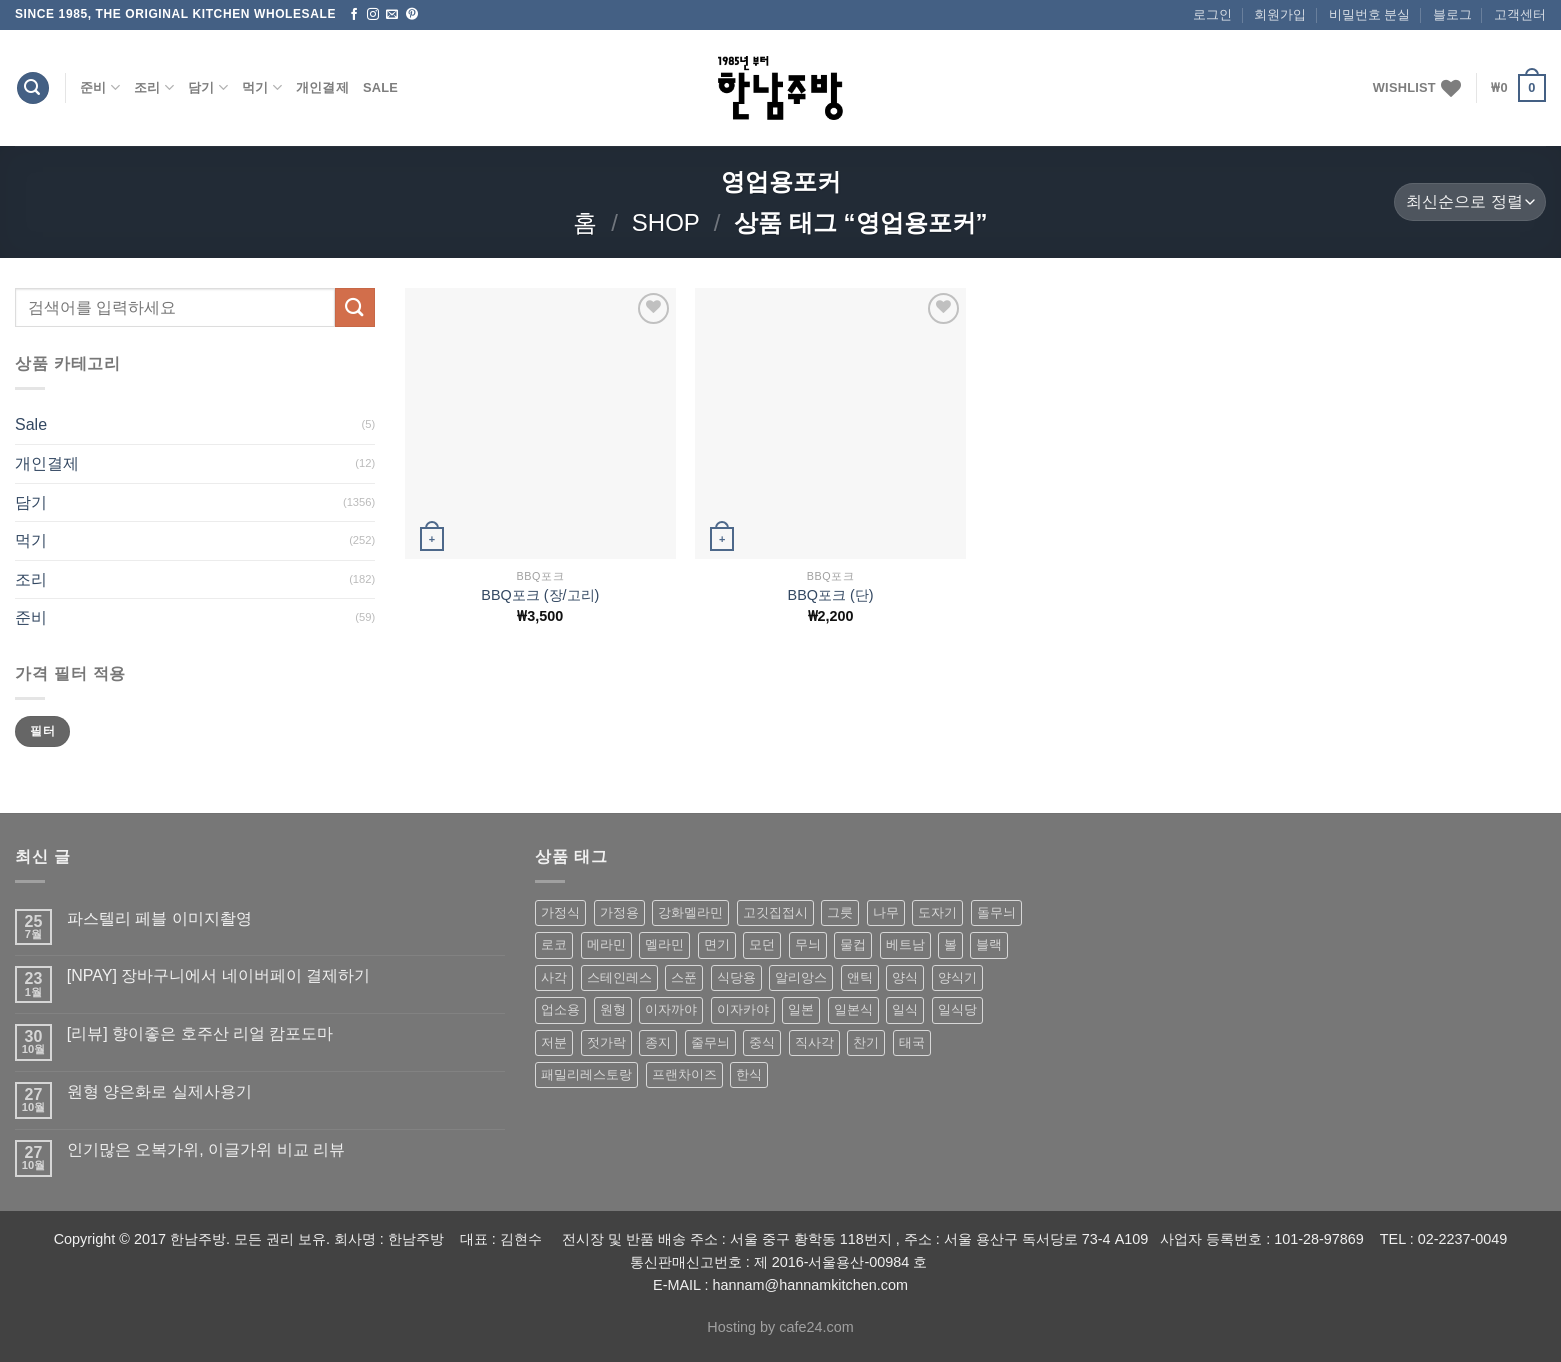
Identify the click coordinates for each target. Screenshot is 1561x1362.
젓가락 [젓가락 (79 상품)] (606, 1042)
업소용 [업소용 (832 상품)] (560, 1009)
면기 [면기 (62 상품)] (717, 944)
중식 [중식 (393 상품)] (762, 1042)
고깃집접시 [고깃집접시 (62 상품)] (775, 912)
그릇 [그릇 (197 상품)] (840, 912)
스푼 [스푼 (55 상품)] (684, 977)
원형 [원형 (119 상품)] (613, 1009)
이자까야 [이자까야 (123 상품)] (671, 1009)
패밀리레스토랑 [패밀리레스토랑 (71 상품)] (586, 1074)
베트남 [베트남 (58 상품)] (905, 944)
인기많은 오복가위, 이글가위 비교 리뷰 (206, 1149)
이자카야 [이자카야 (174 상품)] (743, 1009)
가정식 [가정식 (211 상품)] (560, 912)
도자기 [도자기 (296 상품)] (937, 912)
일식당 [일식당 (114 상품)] (957, 1009)
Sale (380, 87)
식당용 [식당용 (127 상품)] (736, 977)
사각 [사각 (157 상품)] (554, 977)
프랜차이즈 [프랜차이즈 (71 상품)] (684, 1074)
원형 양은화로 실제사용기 (159, 1091)
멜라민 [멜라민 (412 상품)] (664, 944)
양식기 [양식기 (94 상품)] (957, 977)
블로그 (1452, 14)
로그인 (1212, 14)
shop (666, 222)
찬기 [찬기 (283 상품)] (866, 1042)
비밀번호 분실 (1370, 14)
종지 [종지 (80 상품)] (658, 1042)
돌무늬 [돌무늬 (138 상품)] (996, 912)
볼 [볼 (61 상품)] (950, 944)
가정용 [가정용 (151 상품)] (619, 912)
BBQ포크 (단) (831, 595)
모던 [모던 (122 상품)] (762, 944)
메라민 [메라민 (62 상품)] (606, 944)
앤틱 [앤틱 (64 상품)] (860, 977)
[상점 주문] (1470, 202)
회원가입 (1280, 14)
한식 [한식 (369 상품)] (749, 1074)
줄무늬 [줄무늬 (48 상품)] (710, 1042)
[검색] (33, 88)
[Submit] (355, 307)
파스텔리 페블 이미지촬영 (159, 918)
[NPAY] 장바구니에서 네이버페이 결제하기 (218, 975)
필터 (42, 731)
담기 (208, 87)
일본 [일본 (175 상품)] (801, 1009)
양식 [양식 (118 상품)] (905, 977)
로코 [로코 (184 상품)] (554, 944)
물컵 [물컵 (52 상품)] (853, 944)
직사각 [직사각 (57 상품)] (814, 1042)
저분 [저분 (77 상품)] (554, 1042)
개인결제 (322, 87)
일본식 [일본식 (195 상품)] (853, 1009)
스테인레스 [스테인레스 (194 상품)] (619, 977)
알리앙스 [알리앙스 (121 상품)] (801, 977)
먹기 (262, 87)
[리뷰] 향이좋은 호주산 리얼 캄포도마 (200, 1033)
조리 (154, 87)
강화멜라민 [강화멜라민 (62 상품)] (690, 912)
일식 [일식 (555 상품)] (905, 1009)
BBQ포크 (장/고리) (540, 595)
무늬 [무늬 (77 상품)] (808, 944)
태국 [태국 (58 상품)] (912, 1042)
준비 (100, 87)
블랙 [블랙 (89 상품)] (989, 944)
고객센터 (1520, 14)
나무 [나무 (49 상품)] (886, 912)
